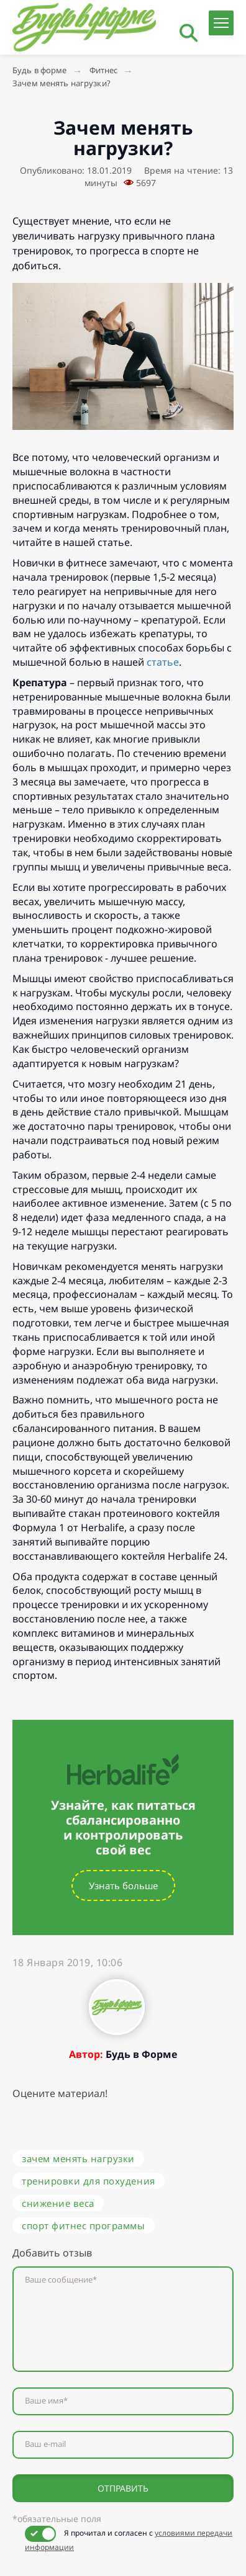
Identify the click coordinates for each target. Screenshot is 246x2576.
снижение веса (58, 2203)
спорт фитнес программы (83, 2225)
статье (163, 662)
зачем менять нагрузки (78, 2158)
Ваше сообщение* (61, 2280)
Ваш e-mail (45, 2444)
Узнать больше (123, 1885)
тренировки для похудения (88, 2181)
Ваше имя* (46, 2401)
